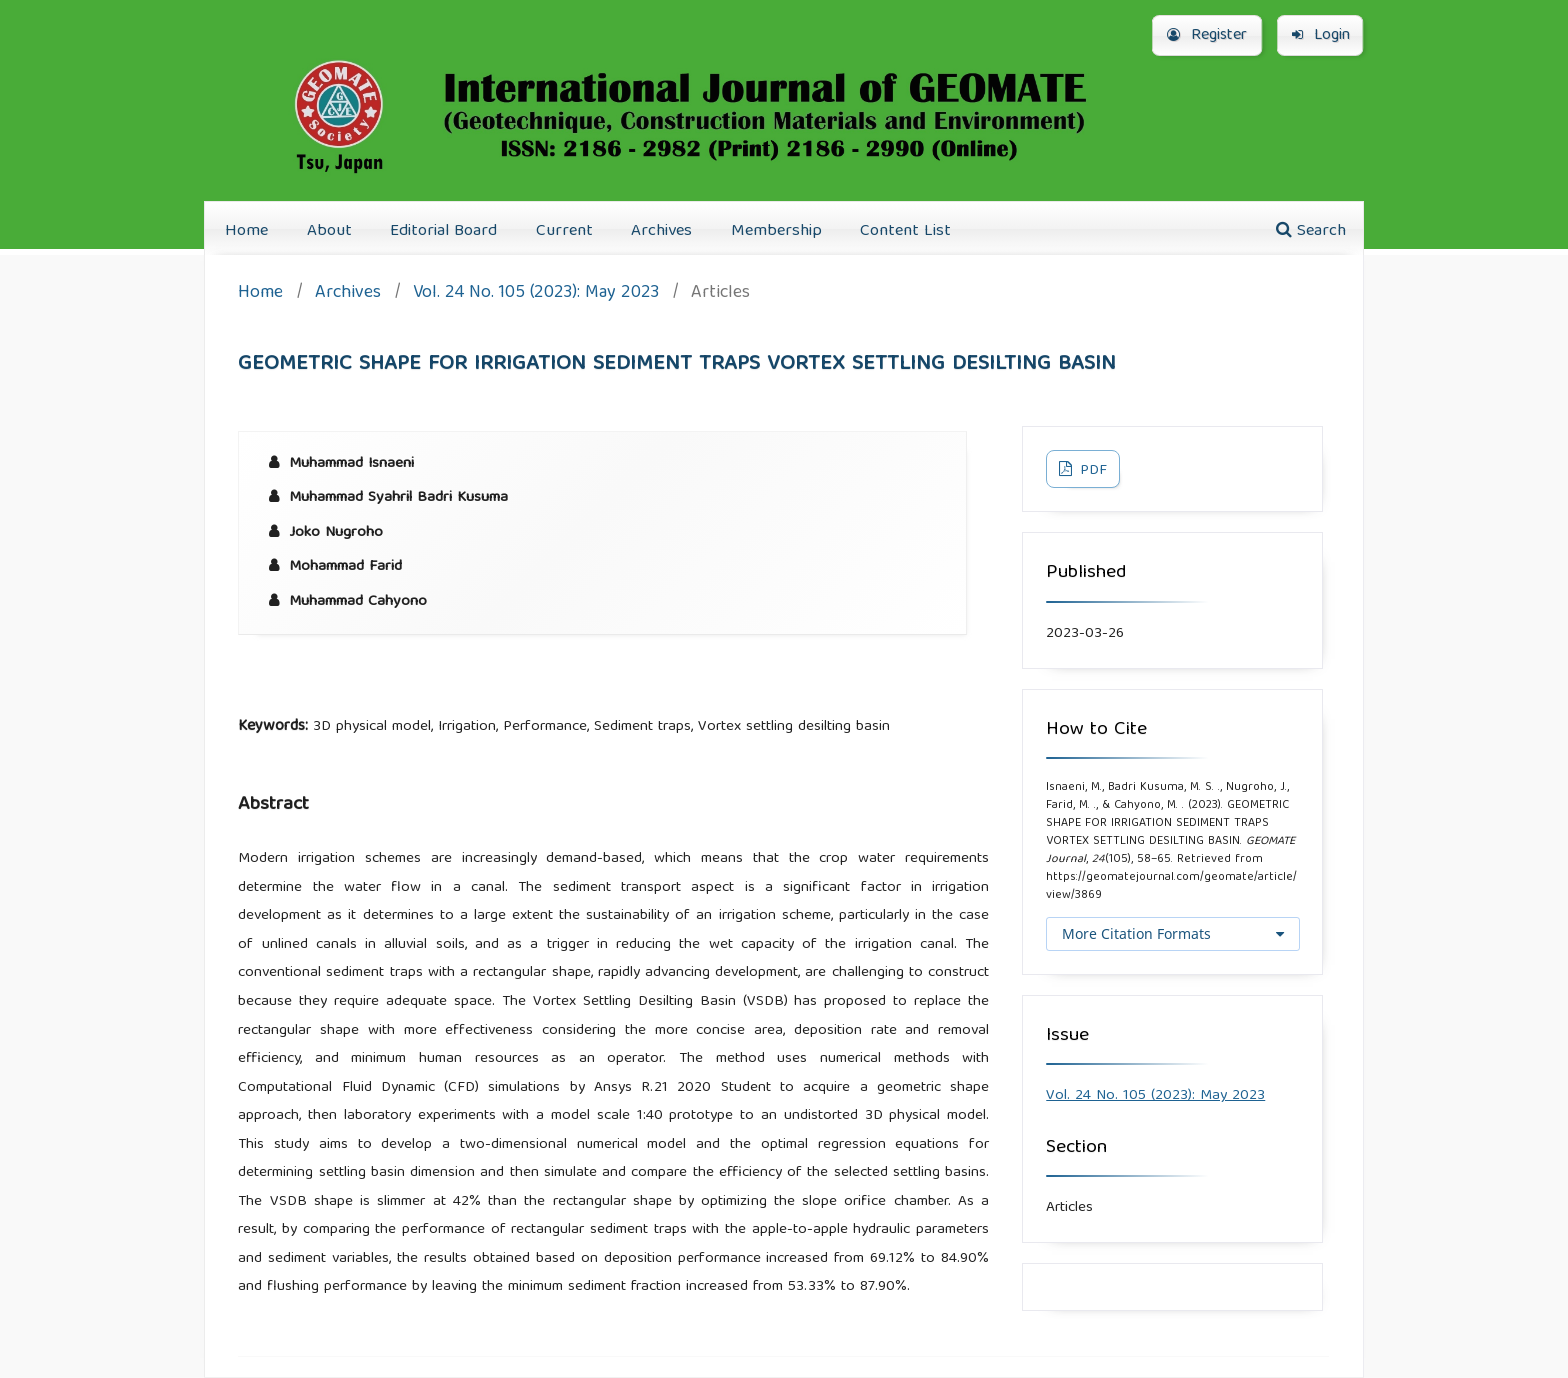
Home (246, 231)
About (329, 231)
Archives (661, 231)
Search (1311, 231)
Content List (905, 231)
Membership (776, 231)
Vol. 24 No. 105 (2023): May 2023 (536, 294)
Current (564, 231)
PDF (1091, 471)
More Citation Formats (1136, 933)
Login (1321, 36)
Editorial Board (443, 231)
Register (1207, 36)
